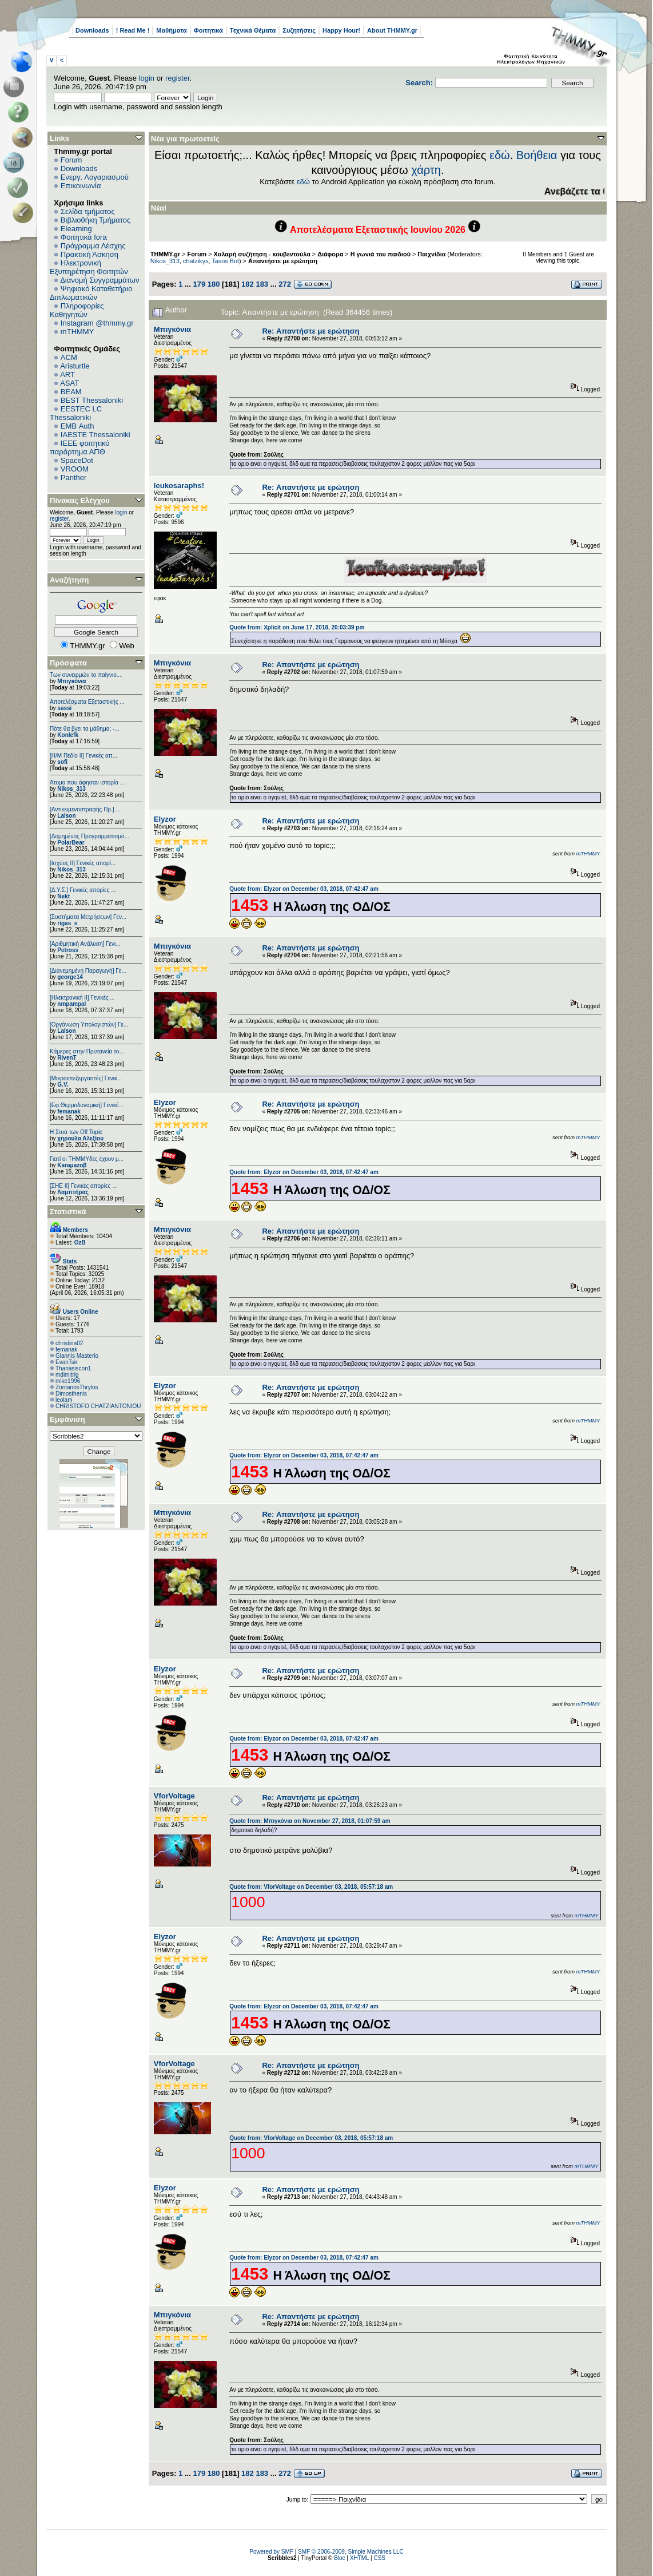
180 (214, 284)
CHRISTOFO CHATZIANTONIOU (98, 1406)
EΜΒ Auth (77, 426)
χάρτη (426, 170)
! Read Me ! (133, 30)
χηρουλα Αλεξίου (80, 1138)
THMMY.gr (165, 254)
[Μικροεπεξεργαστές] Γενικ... (86, 1078)
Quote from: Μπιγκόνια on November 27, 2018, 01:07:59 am (309, 1821)
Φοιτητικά (208, 30)
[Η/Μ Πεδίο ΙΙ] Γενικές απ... (83, 755)
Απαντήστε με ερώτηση (282, 260)
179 (199, 284)
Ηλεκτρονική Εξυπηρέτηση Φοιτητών (89, 267)
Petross (67, 950)
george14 (69, 977)
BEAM (71, 391)
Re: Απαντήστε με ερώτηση (310, 331)
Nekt (63, 896)
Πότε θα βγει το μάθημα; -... (85, 729)
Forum (71, 160)
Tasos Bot (225, 260)
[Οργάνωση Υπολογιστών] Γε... (89, 1024)
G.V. (62, 1084)
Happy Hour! (341, 30)
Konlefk (67, 735)
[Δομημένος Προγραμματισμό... (89, 836)
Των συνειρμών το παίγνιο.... (86, 675)
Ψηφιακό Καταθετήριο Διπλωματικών (91, 293)
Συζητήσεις (299, 30)
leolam (63, 1400)
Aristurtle (74, 366)
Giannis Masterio (76, 1356)
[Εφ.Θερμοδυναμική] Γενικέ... (87, 1105)
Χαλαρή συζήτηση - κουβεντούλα (262, 254)
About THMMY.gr (392, 30)
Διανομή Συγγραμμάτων (99, 280)
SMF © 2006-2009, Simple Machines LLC (351, 2552)
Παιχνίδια (431, 254)
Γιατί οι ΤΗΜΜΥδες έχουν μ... (87, 1159)
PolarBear (70, 842)
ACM (69, 357)
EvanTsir (66, 1362)
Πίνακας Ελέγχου (80, 500)
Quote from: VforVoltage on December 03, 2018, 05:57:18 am (311, 1887)
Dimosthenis (71, 1393)
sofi (62, 762)
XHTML (359, 2558)
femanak (69, 1111)
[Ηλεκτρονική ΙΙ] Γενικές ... (82, 997)
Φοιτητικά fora (84, 237)
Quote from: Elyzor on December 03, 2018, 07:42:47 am (304, 889)
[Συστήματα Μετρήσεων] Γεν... (88, 917)
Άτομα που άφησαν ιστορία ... (87, 782)
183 (262, 284)
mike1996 (67, 1381)
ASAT (69, 383)
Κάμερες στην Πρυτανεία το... (87, 1051)
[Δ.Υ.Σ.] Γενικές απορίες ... (83, 890)
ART (67, 374)
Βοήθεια (537, 155)
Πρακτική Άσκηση (89, 254)
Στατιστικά (68, 1211)
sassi (64, 708)
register (177, 78)
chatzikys (196, 260)
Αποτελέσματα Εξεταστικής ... (87, 702)
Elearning (76, 228)
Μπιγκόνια (71, 681)
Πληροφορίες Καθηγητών (77, 310)
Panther (74, 477)
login (146, 78)
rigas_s (67, 923)
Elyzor (165, 819)
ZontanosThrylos (76, 1387)
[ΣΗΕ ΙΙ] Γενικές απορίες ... (83, 1186)
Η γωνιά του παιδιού (381, 254)
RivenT (66, 1058)
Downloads (92, 30)
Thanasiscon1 (73, 1368)
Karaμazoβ (71, 1165)
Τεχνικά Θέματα (253, 30)
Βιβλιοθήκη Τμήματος (95, 220)
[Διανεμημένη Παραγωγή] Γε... (88, 971)
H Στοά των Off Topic (76, 1132)
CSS (379, 2558)
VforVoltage (174, 1796)
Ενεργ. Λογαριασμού (95, 177)
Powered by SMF (271, 2552)
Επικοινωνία (81, 185)
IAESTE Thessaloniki (95, 434)
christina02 (69, 1343)
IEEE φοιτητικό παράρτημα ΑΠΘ (80, 447)
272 (284, 284)
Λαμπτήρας (73, 1192)
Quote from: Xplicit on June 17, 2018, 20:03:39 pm (296, 627)
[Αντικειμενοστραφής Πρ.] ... (85, 809)
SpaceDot (77, 460)
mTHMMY (77, 331)
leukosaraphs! (179, 485)
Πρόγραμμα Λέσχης (93, 245)
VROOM (75, 469)
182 (247, 284)
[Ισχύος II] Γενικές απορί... (83, 863)
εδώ (499, 155)
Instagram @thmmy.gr (97, 323)
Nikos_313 (71, 789)
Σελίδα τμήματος (88, 211)
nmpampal (71, 1004)
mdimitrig (67, 1375)
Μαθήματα (171, 30)
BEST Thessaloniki (92, 400)
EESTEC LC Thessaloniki (76, 413)
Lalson (66, 816)
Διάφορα (330, 254)
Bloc (339, 2558)
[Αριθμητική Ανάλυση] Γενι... (85, 944)
